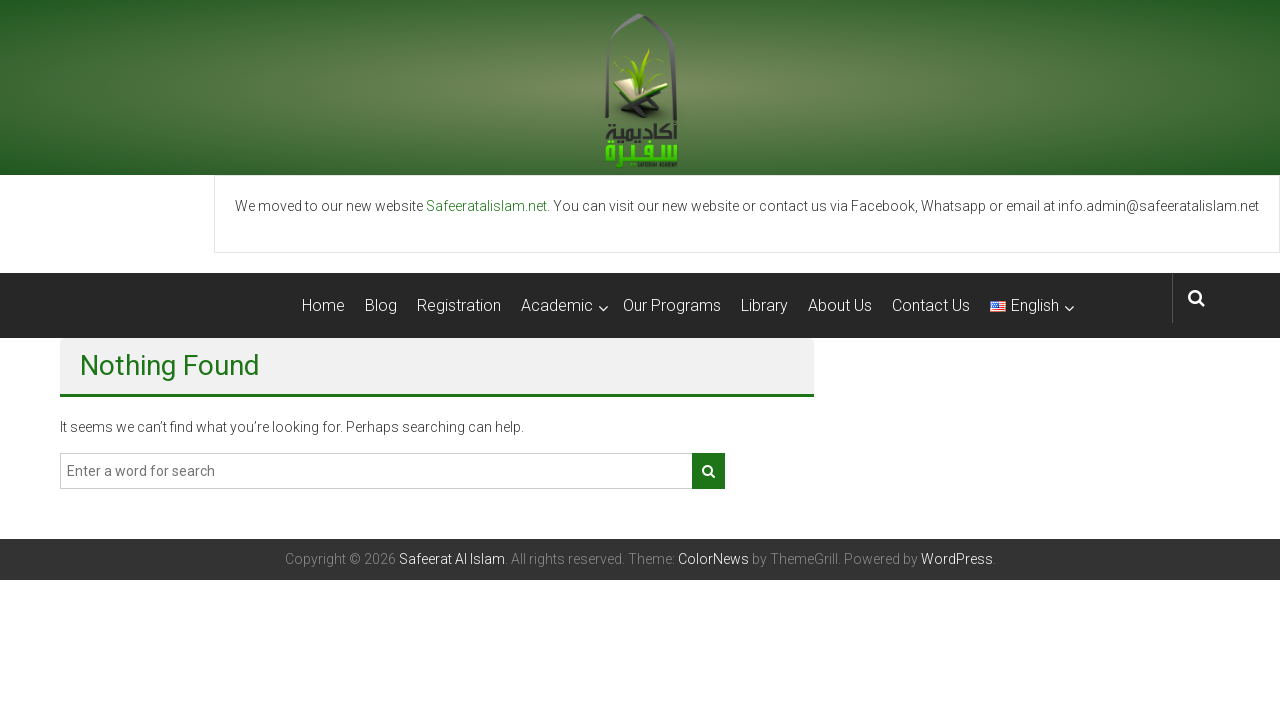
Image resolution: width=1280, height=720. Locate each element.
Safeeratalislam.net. (488, 206)
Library (764, 305)
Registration (459, 305)
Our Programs (672, 305)
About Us (840, 305)
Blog (381, 305)
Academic (557, 305)
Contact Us (931, 305)
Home (323, 305)
